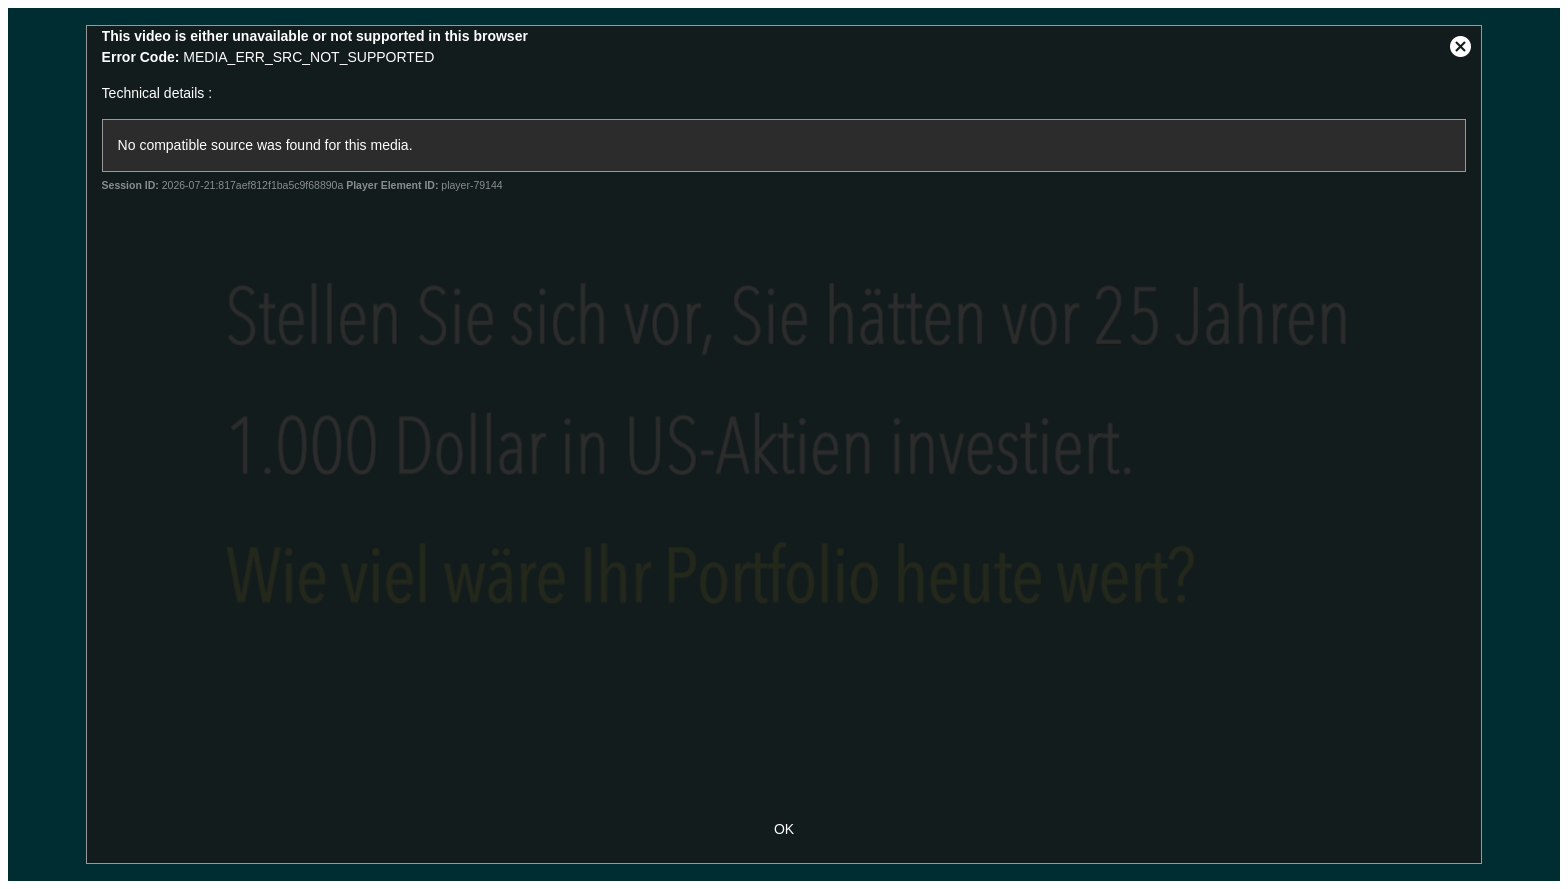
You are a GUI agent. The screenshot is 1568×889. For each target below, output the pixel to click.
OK (784, 829)
